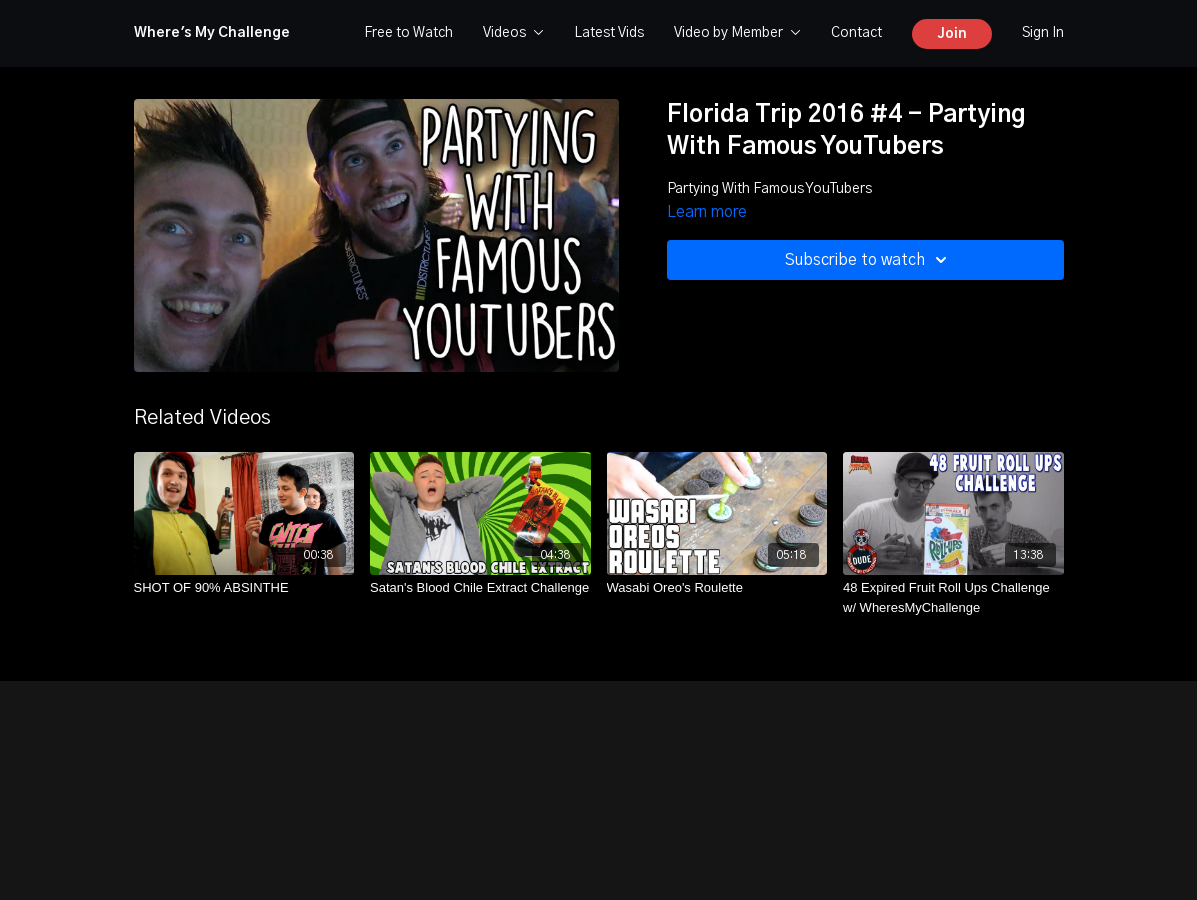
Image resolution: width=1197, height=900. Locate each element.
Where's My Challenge (212, 33)
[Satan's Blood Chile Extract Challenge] (480, 588)
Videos (513, 33)
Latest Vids (609, 33)
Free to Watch (408, 33)
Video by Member (737, 33)
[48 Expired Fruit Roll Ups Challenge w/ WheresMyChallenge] (953, 597)
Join (952, 34)
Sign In (1043, 33)
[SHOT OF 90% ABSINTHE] (244, 588)
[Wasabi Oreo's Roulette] (717, 588)
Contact (856, 33)
